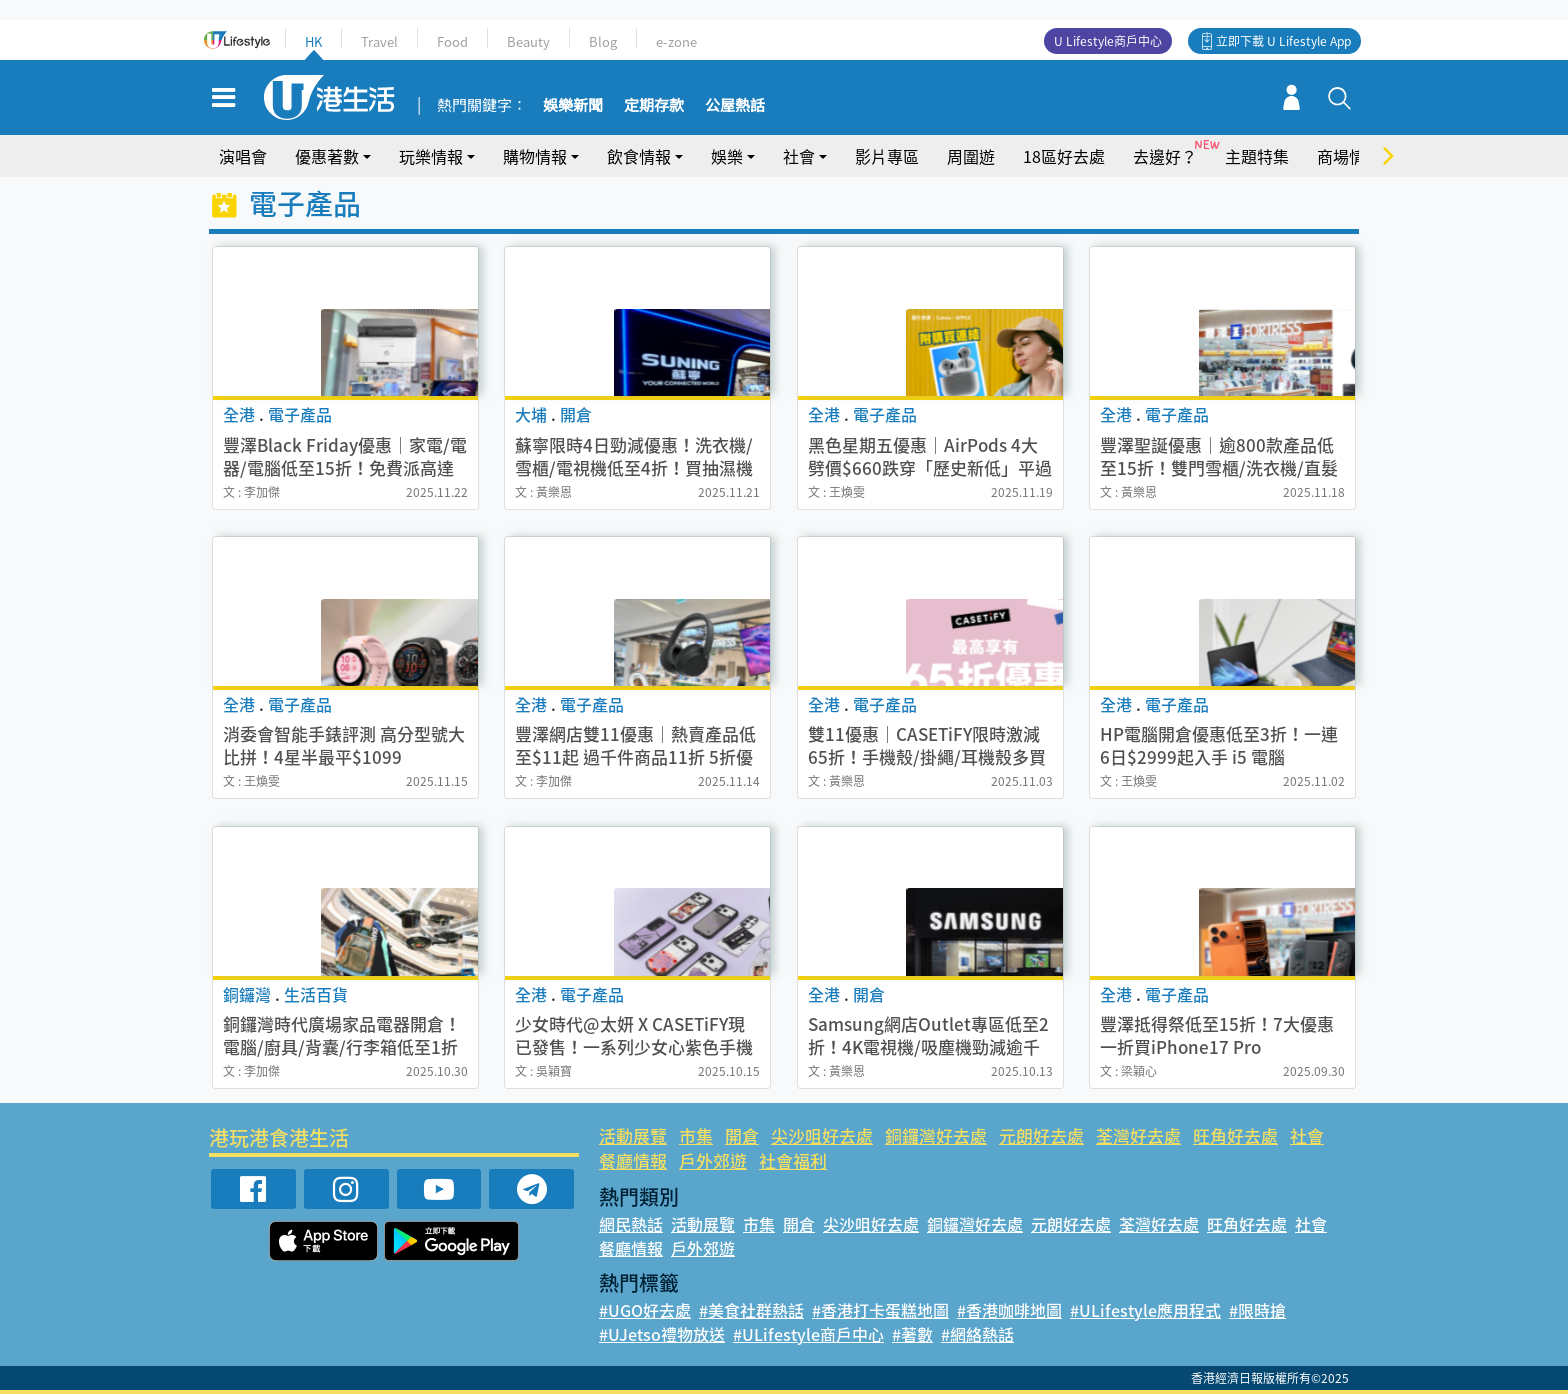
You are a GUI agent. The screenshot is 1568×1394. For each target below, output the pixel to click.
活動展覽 (633, 1135)
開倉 (742, 1135)
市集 (696, 1135)
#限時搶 (1257, 1310)
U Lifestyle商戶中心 (1108, 41)
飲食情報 (639, 156)
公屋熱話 (735, 106)
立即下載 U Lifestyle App (1283, 41)
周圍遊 (971, 156)
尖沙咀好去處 (822, 1135)
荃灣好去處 (1138, 1135)
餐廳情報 (633, 1160)
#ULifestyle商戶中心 (808, 1334)
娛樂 (727, 156)
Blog (603, 41)
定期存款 (654, 106)
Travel (379, 41)
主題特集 (1257, 156)
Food (452, 41)
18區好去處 (1064, 156)
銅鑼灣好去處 (936, 1135)
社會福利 (793, 1160)
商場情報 (1349, 156)
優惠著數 (327, 156)
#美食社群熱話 (751, 1310)
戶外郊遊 (713, 1160)
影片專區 (887, 156)
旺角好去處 (1235, 1135)
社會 (799, 156)
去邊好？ (1165, 156)
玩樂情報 (431, 156)
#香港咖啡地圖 (1009, 1310)
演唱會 (243, 156)
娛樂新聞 (573, 106)
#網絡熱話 (977, 1334)
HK (313, 41)
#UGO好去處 (645, 1310)
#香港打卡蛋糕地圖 (880, 1310)
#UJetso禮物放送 (662, 1334)
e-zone (676, 41)
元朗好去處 (1041, 1135)
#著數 (912, 1334)
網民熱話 (631, 1224)
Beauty (528, 41)
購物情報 (535, 156)
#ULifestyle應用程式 (1145, 1310)
